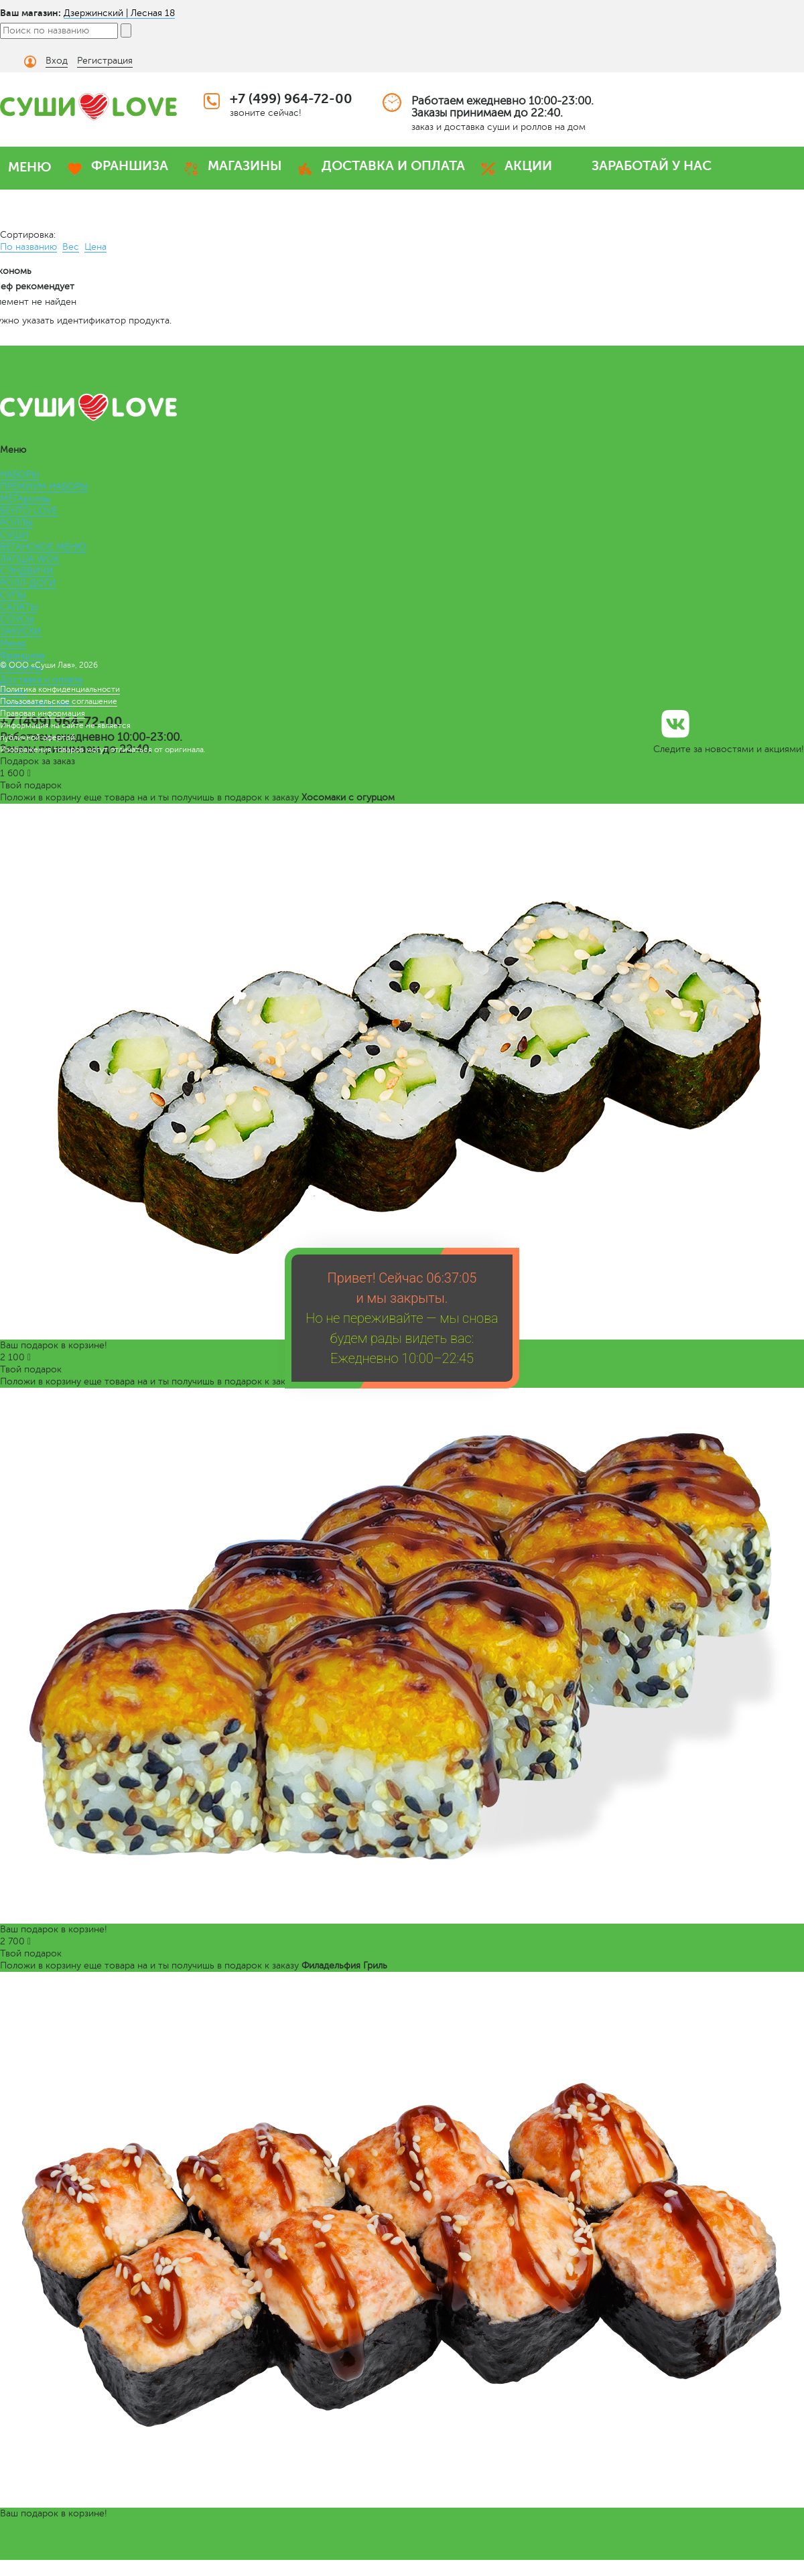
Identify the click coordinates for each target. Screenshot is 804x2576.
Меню (13, 643)
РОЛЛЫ (16, 523)
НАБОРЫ (19, 475)
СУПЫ (13, 595)
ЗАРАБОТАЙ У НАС (652, 165)
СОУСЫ (17, 619)
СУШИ (14, 535)
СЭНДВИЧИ (27, 571)
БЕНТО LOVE (29, 511)
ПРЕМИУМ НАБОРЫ (44, 487)
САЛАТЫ (19, 607)
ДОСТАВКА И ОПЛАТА (393, 165)
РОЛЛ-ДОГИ (28, 583)
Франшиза (22, 655)
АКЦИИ (528, 165)
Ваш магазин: (30, 12)
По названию (28, 247)
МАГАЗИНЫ (245, 165)
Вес (70, 247)
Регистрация (105, 61)
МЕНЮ (30, 167)
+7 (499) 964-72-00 (291, 98)
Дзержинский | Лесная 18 (119, 13)
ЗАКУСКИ (21, 631)
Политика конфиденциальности (60, 689)
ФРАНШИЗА (129, 165)
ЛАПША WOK (29, 559)
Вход (57, 61)
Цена (95, 247)
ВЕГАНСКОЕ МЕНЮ (43, 547)
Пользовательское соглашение (58, 701)
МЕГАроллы (25, 499)
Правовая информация (42, 713)
